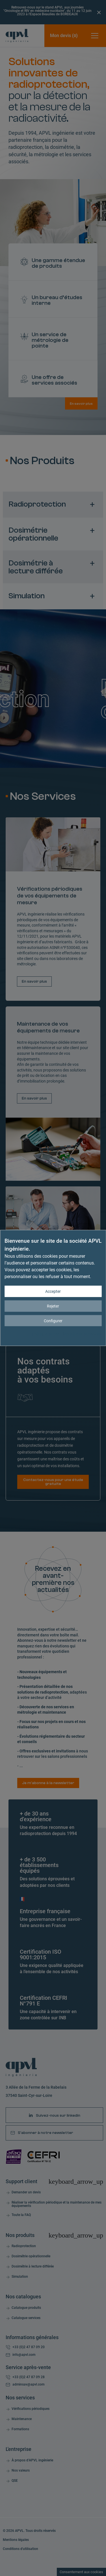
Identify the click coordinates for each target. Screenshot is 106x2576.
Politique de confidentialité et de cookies (66, 1334)
